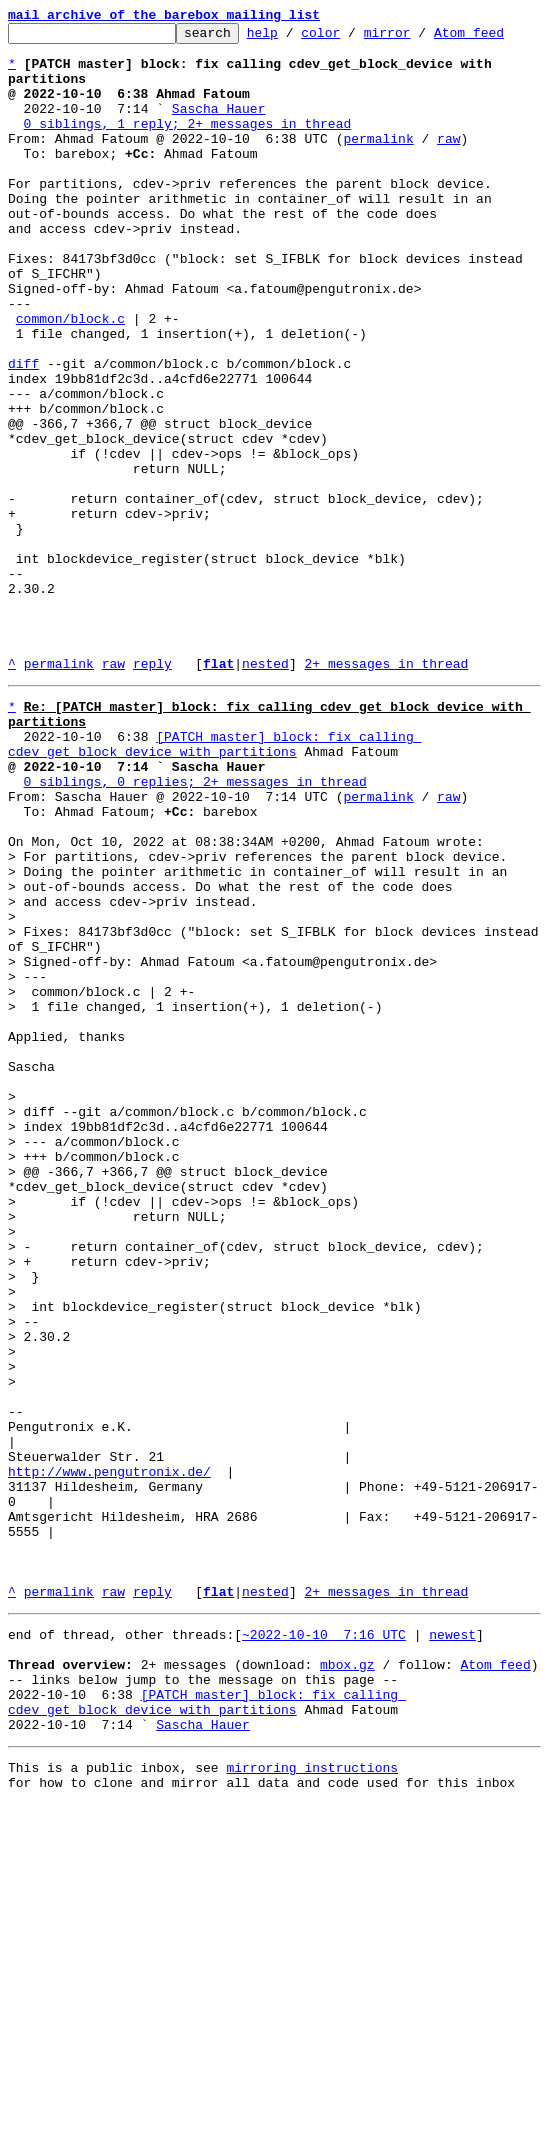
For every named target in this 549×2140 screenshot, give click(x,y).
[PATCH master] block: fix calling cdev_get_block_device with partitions (214, 883)
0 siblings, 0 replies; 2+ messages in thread (195, 928)
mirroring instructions (312, 2100)
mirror (418, 38)
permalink (378, 162)
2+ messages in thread (386, 792)
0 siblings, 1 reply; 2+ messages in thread (188, 144)
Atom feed (500, 38)
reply (152, 792)
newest (452, 1946)
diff (23, 432)
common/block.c (70, 378)
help (293, 38)
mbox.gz (347, 1982)
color (351, 38)
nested (265, 792)
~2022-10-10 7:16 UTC (324, 1946)
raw (448, 162)
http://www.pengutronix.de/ (109, 1756)
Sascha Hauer (219, 126)
